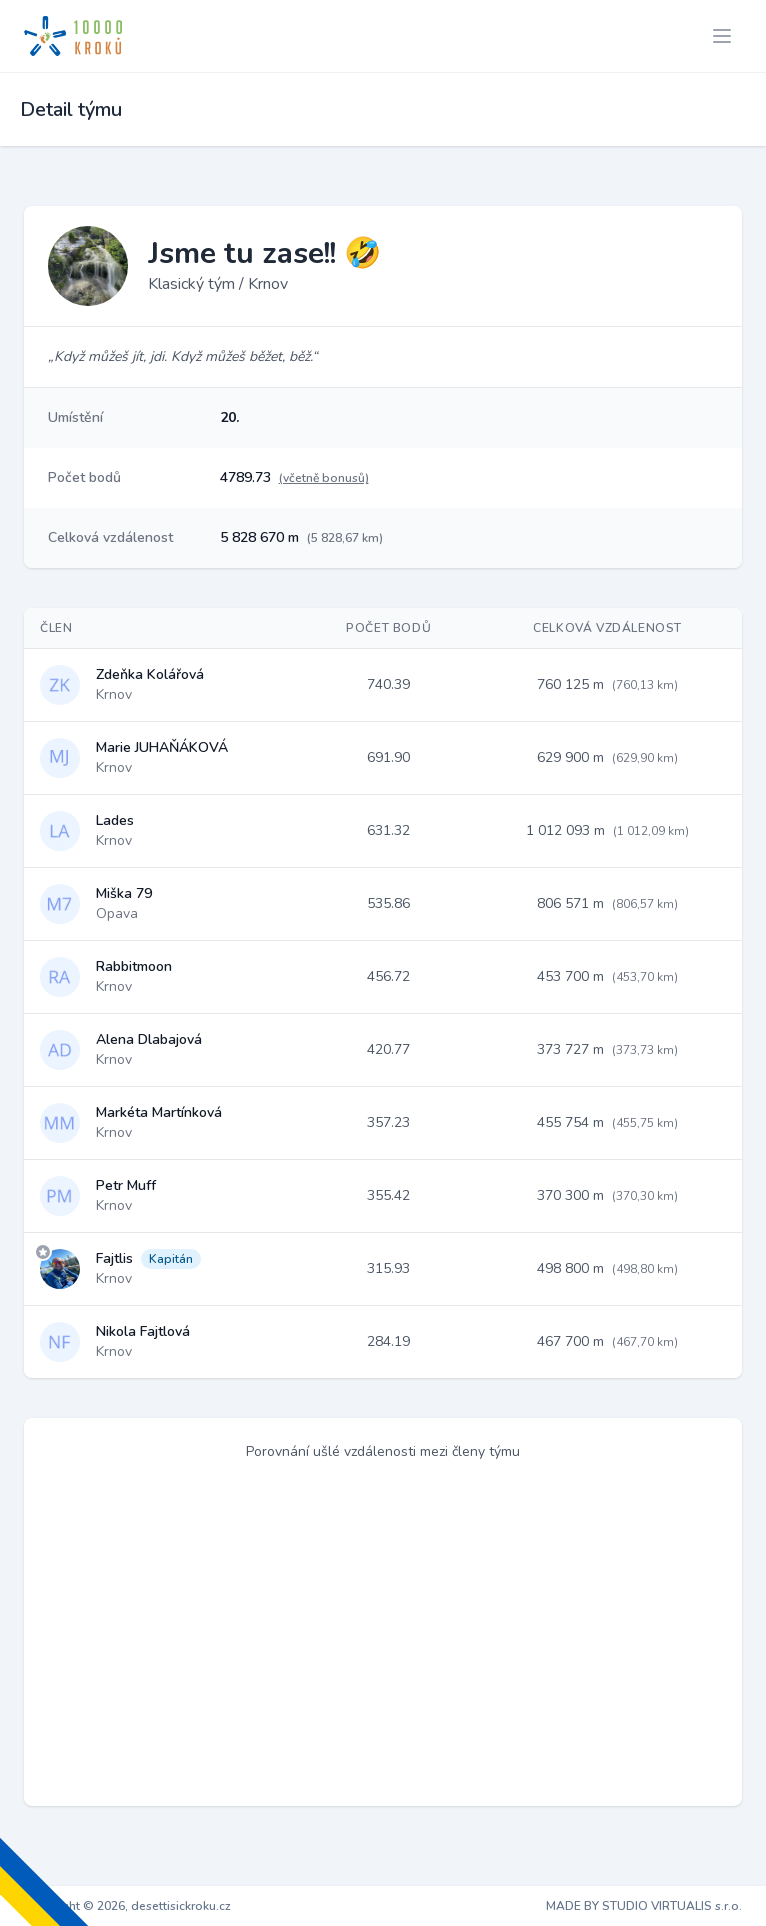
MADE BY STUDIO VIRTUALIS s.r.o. (644, 1906)
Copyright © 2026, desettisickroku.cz (127, 1906)
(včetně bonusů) (324, 478)
